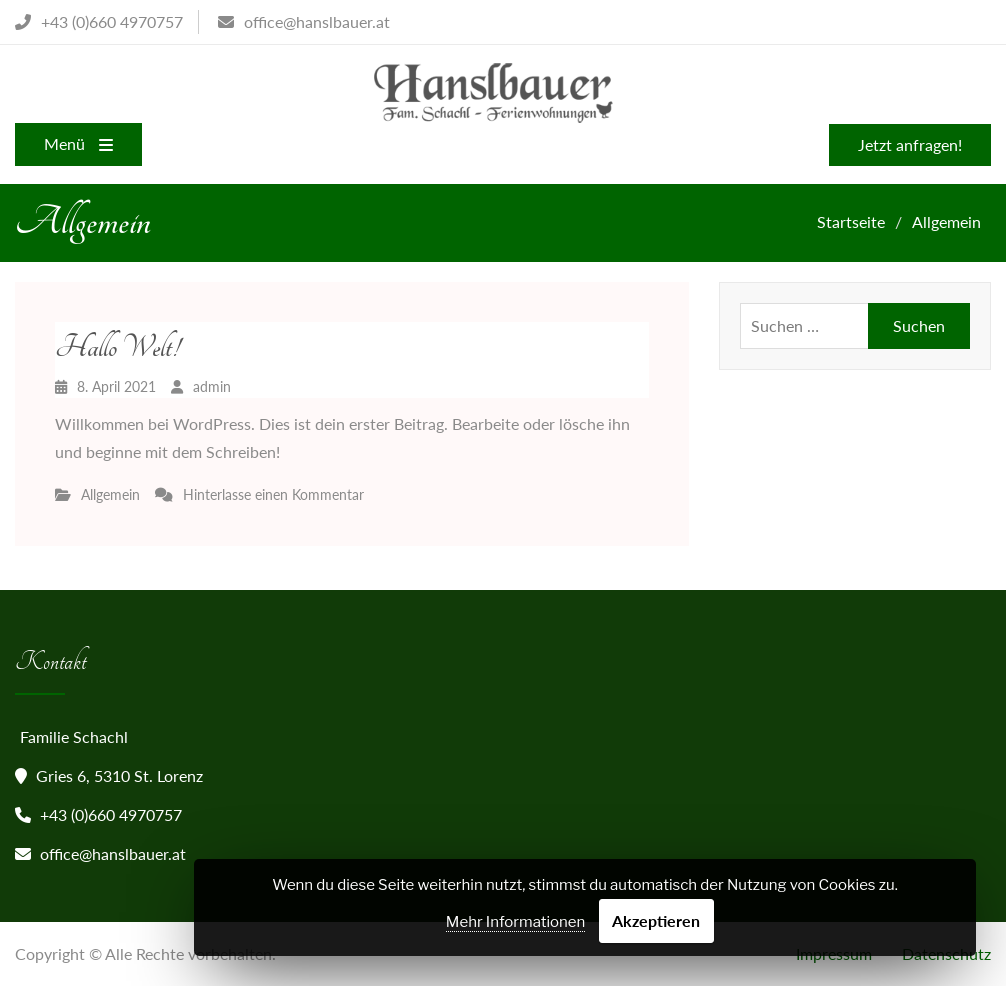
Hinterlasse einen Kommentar (273, 494)
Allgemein (110, 494)
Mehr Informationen (515, 922)
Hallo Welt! (117, 347)
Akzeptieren (656, 920)
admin (212, 386)
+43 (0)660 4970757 (111, 814)
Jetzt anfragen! (910, 144)
